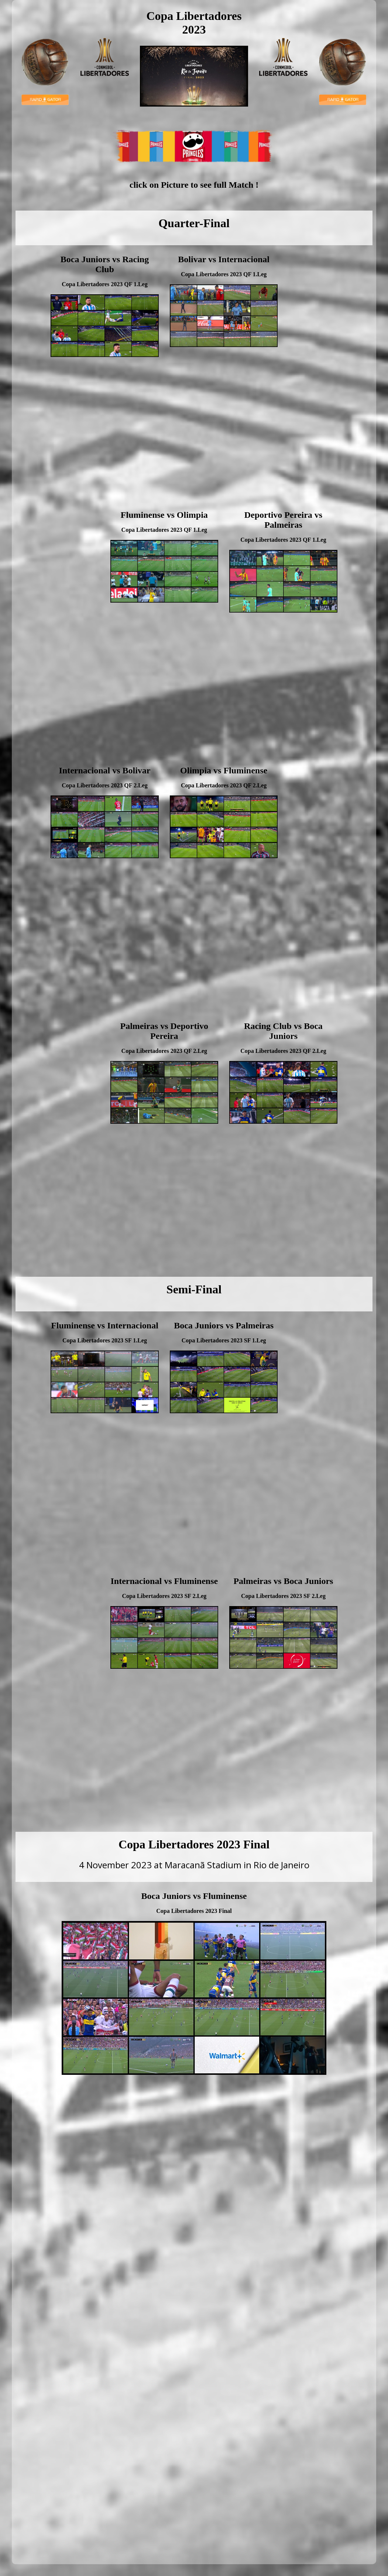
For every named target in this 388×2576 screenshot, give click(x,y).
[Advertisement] (328, 378)
